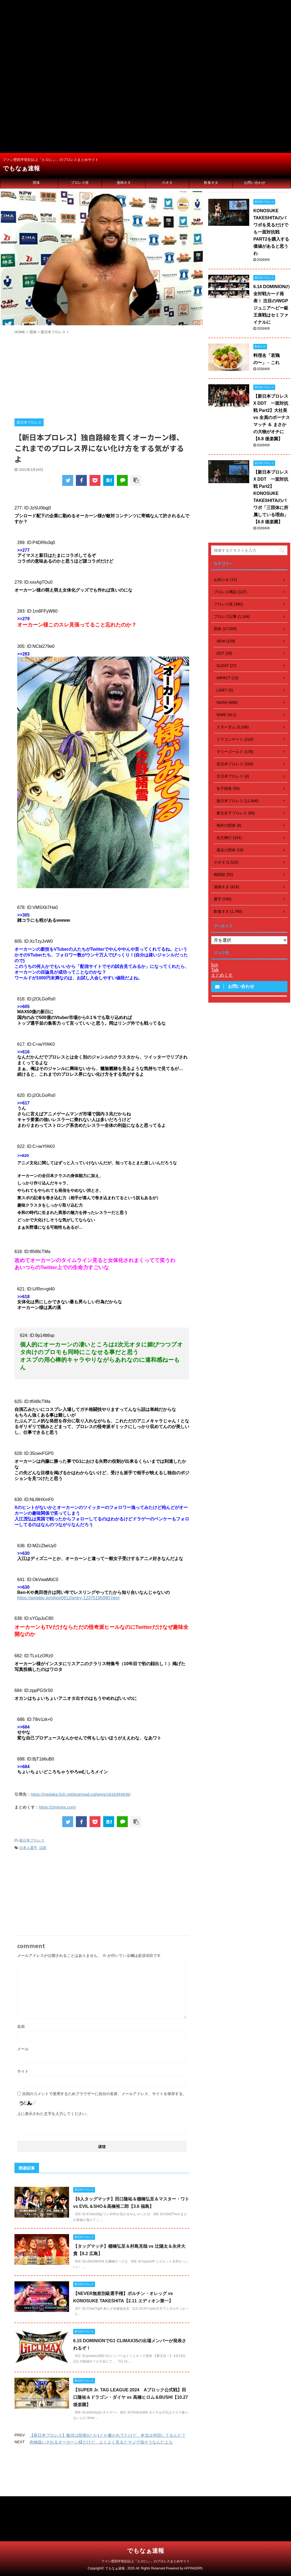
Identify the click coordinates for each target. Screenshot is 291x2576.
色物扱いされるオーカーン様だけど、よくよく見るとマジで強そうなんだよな (101, 2442)
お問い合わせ (254, 183)
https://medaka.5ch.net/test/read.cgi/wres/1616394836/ (80, 1794)
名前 (21, 2026)
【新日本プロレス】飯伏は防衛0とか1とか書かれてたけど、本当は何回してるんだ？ (107, 2435)
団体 (36, 183)
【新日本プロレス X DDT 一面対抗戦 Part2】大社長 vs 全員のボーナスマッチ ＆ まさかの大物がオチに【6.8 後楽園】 (271, 417)
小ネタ (167, 183)
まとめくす (222, 975)
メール (23, 2049)
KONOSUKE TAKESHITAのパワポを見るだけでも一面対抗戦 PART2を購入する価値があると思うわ (271, 232)
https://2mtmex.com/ (57, 1807)
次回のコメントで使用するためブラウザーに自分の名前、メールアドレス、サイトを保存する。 (104, 2093)
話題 (42, 1848)
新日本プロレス (31, 1840)
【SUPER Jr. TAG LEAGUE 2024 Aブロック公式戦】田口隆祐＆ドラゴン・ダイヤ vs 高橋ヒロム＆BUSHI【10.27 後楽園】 (130, 2397)
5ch (214, 965)
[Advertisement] (145, 38)
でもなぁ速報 (21, 168)
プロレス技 (80, 183)
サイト (23, 2071)
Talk (215, 970)
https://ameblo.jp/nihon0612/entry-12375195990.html (68, 1598)
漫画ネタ (124, 183)
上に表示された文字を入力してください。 (53, 2113)
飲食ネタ (211, 183)
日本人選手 (28, 1848)
